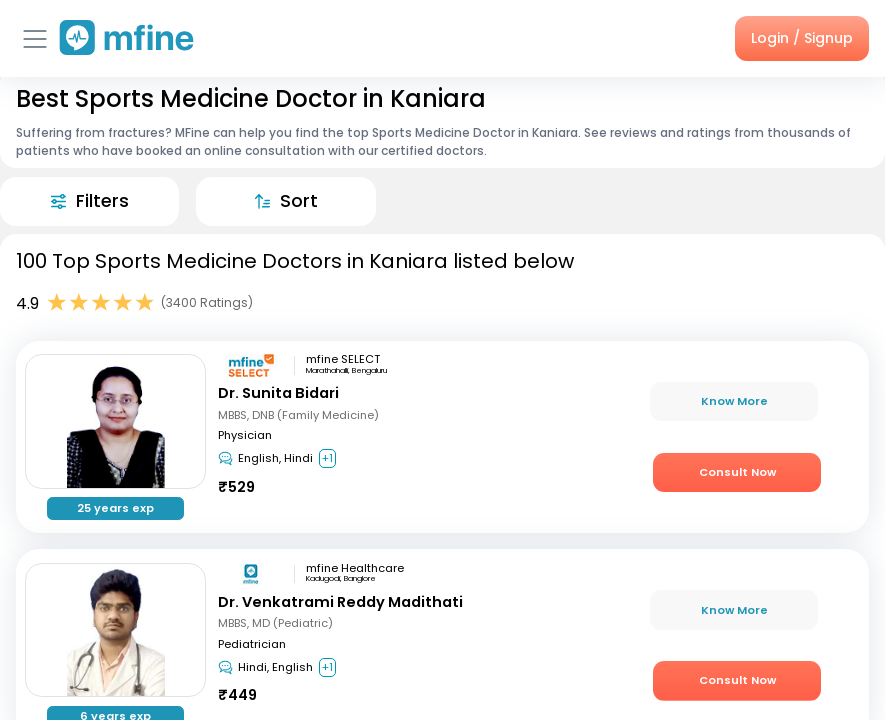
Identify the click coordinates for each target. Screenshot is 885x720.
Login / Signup (802, 38)
